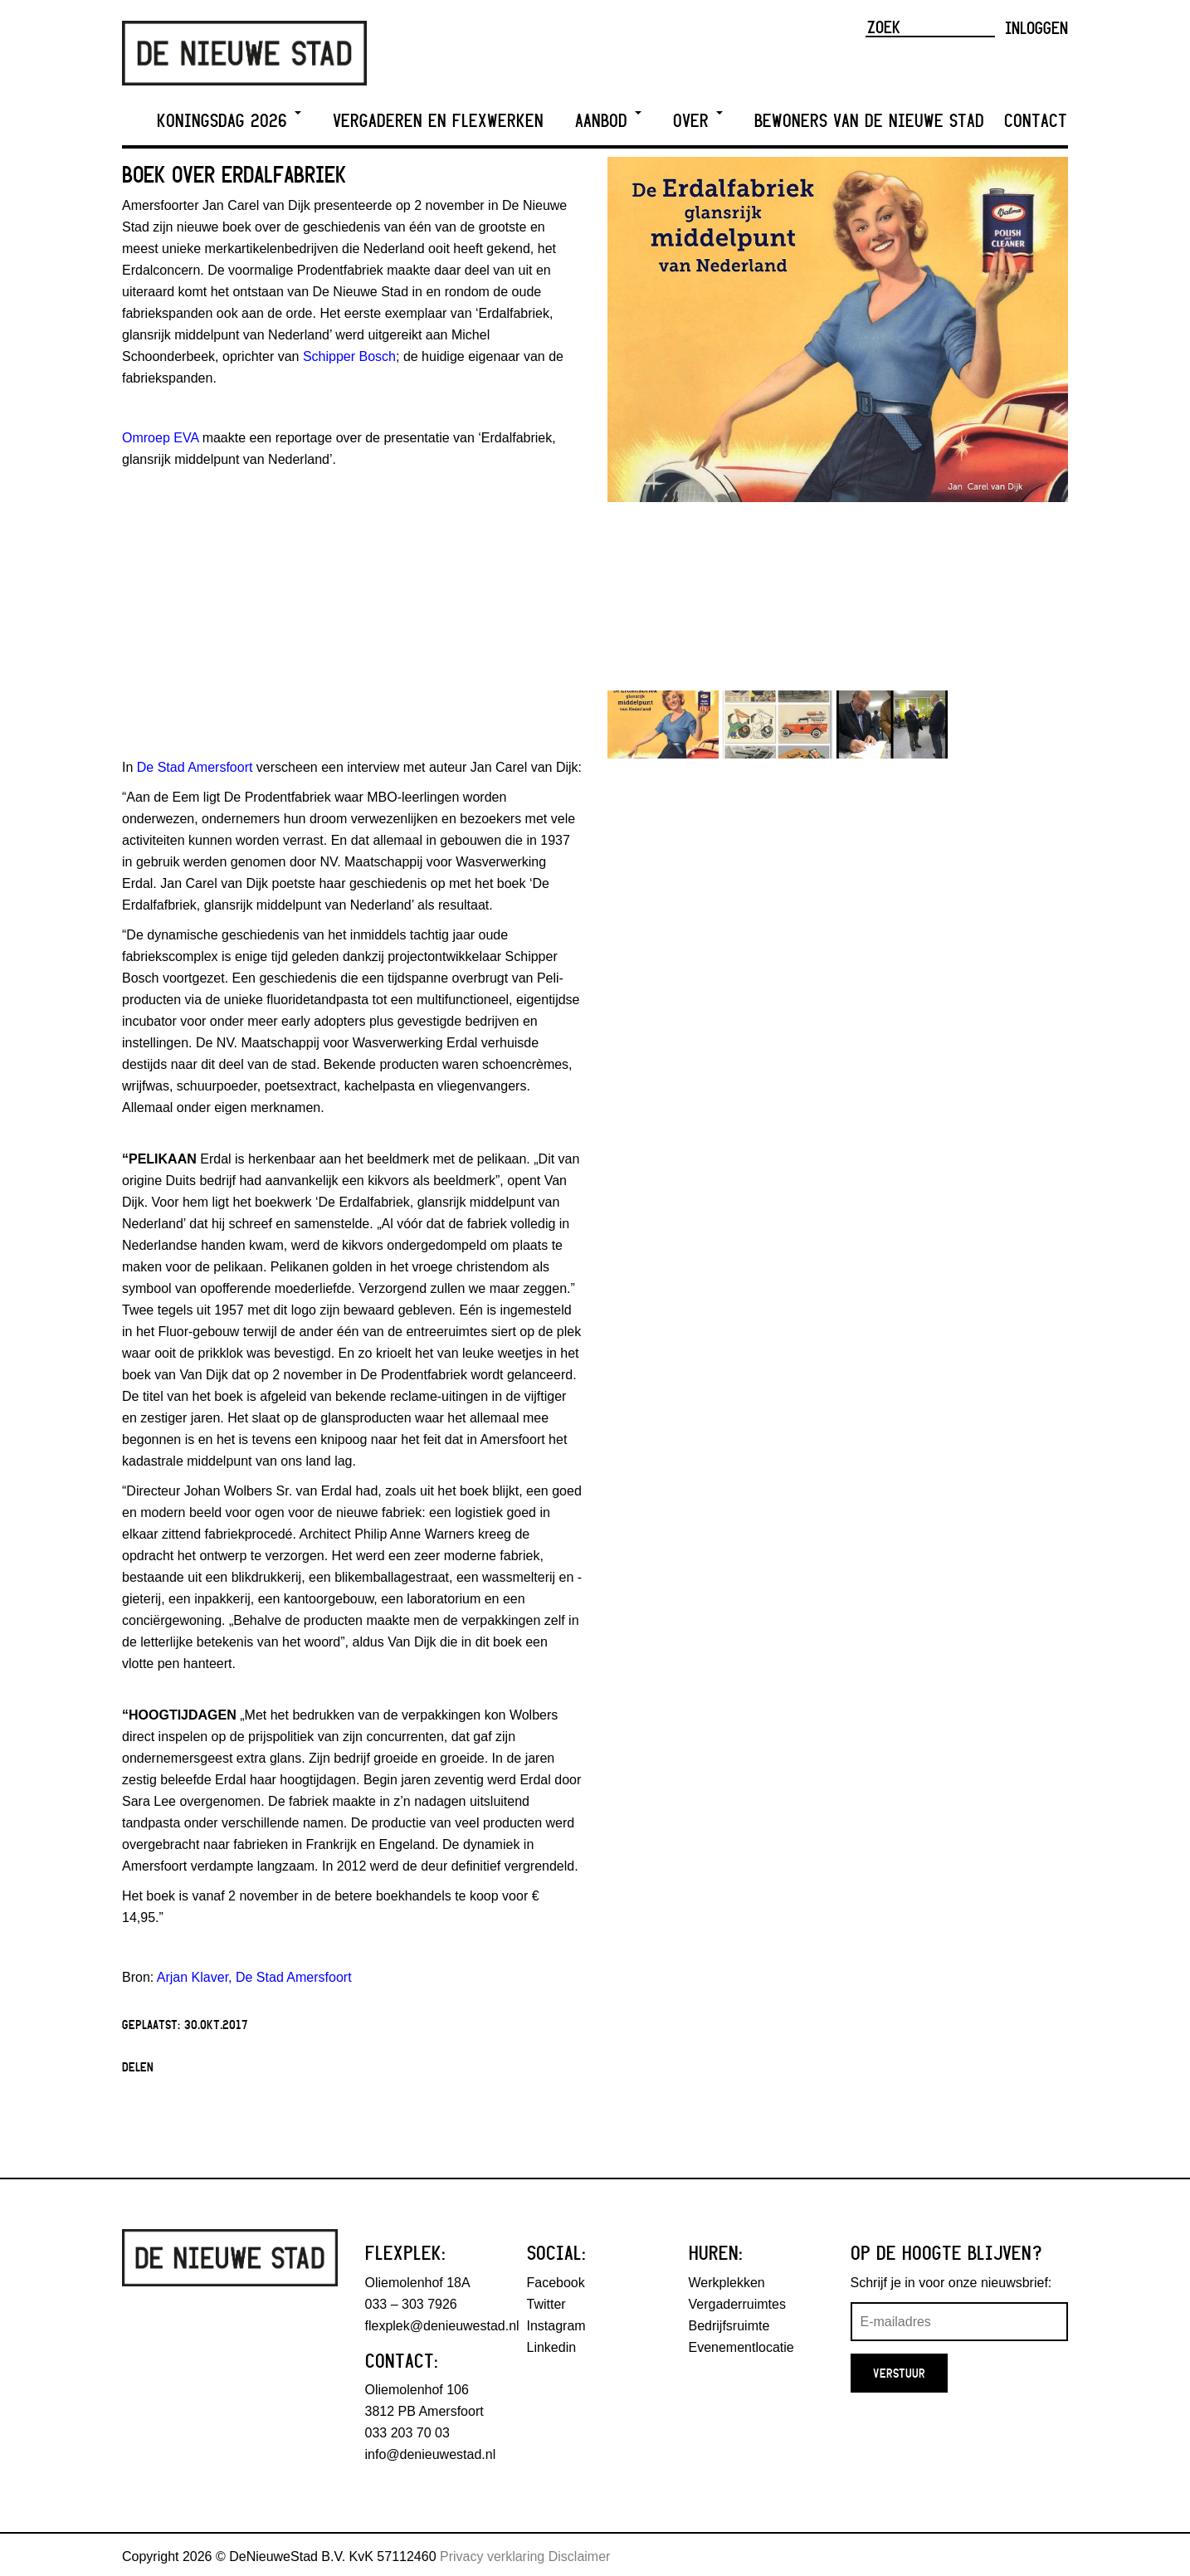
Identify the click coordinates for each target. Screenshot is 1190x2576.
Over (698, 120)
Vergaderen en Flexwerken (438, 120)
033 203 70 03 (407, 2433)
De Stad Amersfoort (195, 767)
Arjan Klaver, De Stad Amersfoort (254, 1977)
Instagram (556, 2326)
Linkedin (552, 2347)
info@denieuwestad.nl (430, 2454)
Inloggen (1036, 27)
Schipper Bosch (349, 356)
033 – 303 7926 (411, 2304)
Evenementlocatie (741, 2347)
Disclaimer (580, 2556)
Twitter (546, 2304)
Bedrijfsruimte (729, 2326)
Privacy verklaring (492, 2556)
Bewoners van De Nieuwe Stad (869, 120)
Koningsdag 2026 (229, 120)
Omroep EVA (160, 438)
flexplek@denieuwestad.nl (442, 2326)
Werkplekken (727, 2283)
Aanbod (608, 120)
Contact (1035, 120)
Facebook (556, 2283)
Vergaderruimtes (737, 2304)
